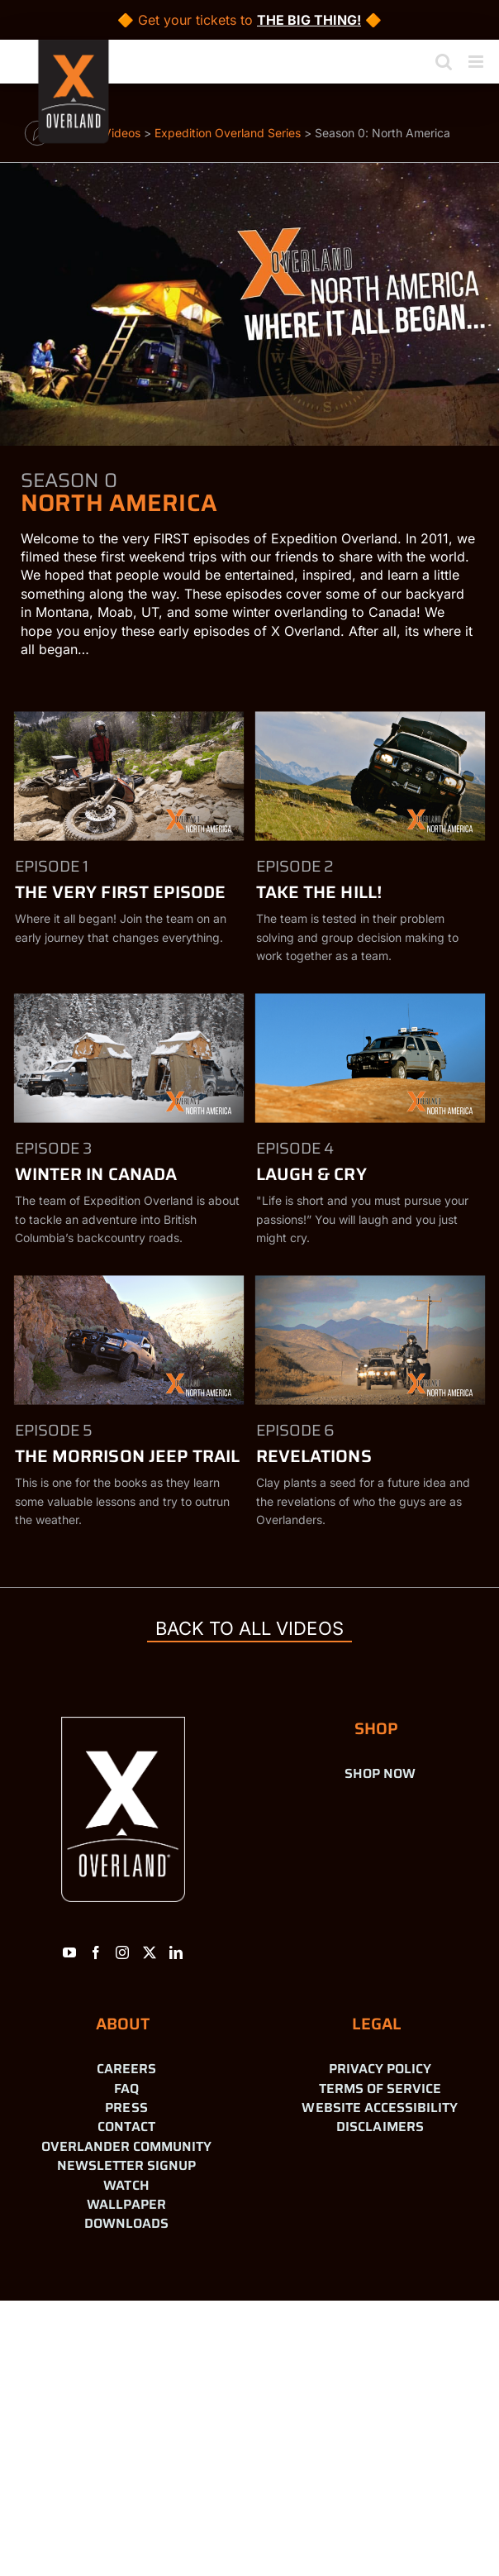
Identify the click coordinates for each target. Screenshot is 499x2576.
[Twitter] (149, 1952)
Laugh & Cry (311, 1174)
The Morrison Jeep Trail (127, 1456)
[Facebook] (95, 1952)
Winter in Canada (96, 1174)
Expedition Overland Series (227, 133)
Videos (121, 133)
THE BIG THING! (309, 20)
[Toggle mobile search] (443, 61)
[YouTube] (69, 1952)
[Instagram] (122, 1952)
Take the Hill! (319, 892)
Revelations (314, 1456)
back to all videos (249, 1628)
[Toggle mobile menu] (477, 61)
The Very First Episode (120, 892)
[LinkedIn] (176, 1952)
